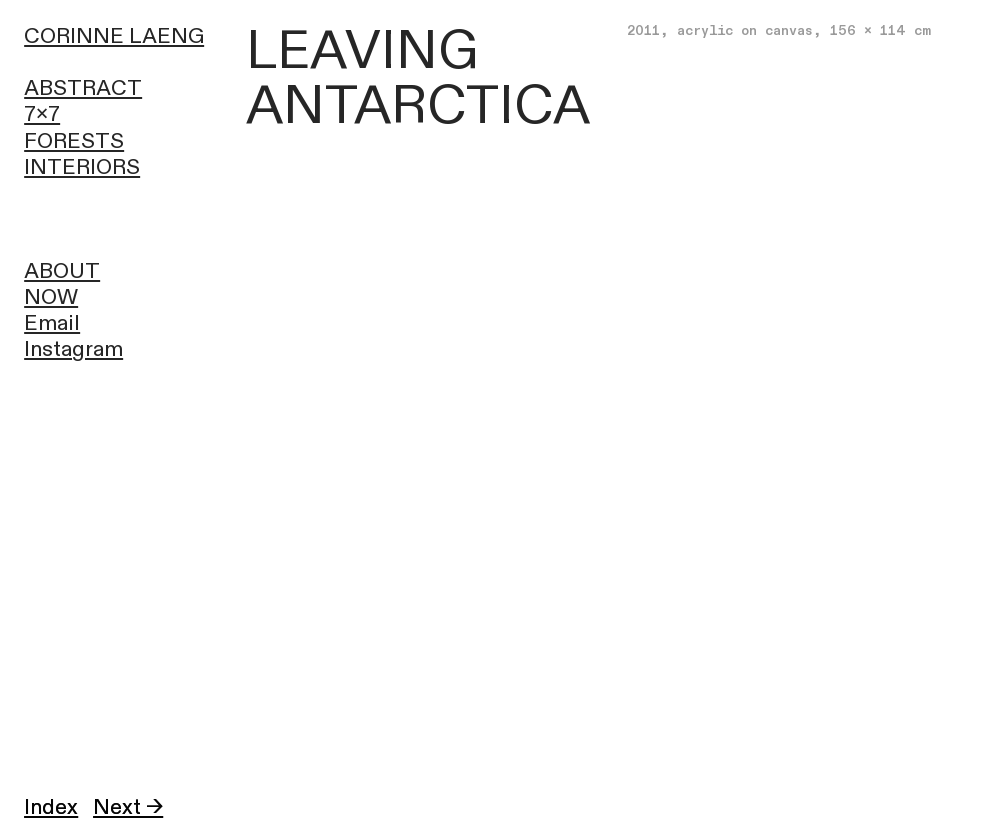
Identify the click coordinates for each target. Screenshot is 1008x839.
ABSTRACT (83, 88)
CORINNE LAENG (114, 36)
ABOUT (62, 271)
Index (51, 807)
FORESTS (74, 141)
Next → (128, 807)
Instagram (73, 349)
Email (52, 323)
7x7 (42, 114)
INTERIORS (82, 167)
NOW (51, 297)
